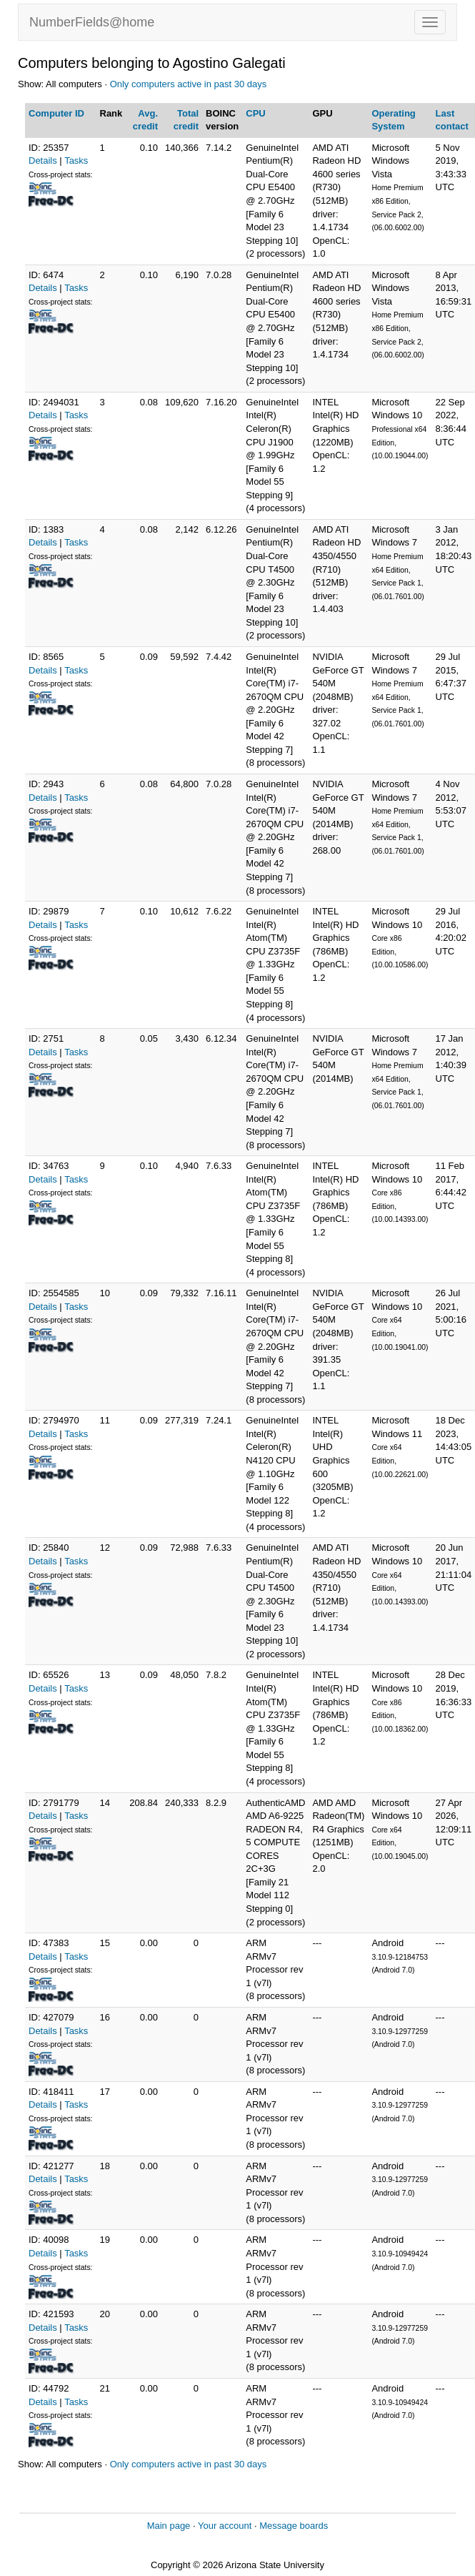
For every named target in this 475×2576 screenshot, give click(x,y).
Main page (169, 2525)
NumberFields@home (91, 22)
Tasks (76, 160)
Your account (224, 2525)
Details (43, 160)
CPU (255, 113)
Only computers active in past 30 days (188, 84)
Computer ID (56, 113)
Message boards (293, 2525)
